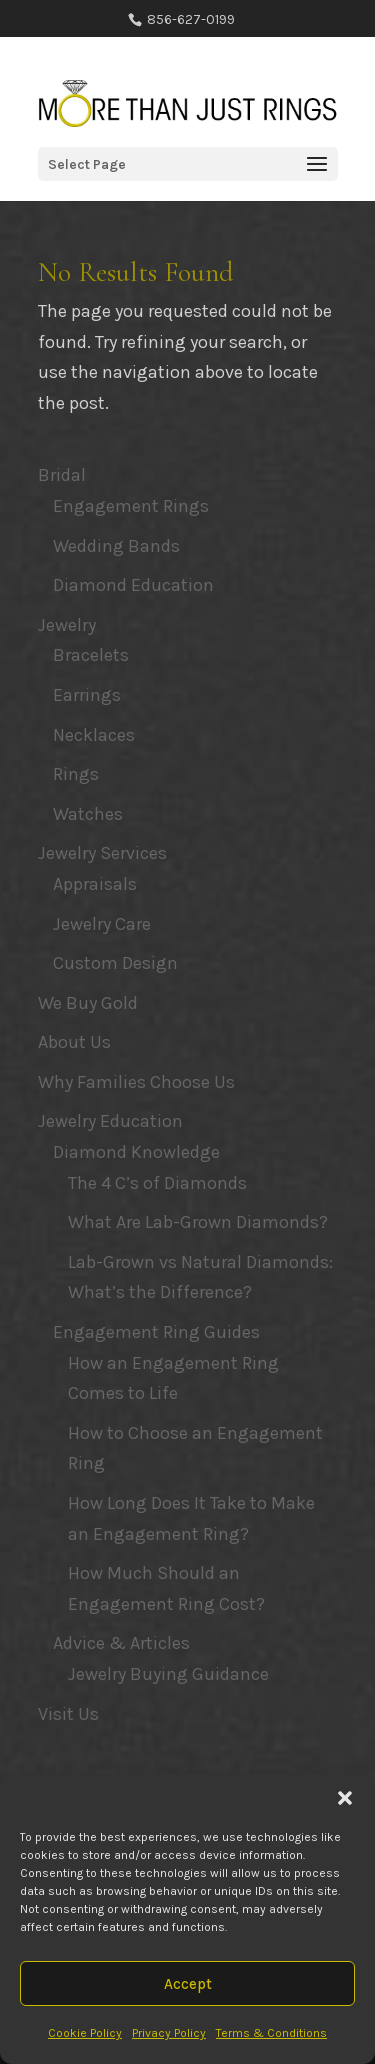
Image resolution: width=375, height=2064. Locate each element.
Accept (188, 1984)
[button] (345, 1798)
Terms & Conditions (271, 2033)
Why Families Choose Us (136, 1082)
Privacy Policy (169, 2033)
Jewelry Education (110, 1121)
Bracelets (91, 655)
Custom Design (115, 963)
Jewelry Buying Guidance (168, 1674)
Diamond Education (133, 585)
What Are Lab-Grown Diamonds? (198, 1222)
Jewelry (67, 625)
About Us (74, 1042)
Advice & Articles (121, 1643)
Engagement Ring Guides (156, 1332)
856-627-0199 (189, 19)
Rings (76, 774)
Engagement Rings (131, 506)
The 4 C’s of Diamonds (157, 1183)
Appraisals (95, 884)
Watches (88, 814)
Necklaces (94, 735)
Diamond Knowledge (136, 1152)
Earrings (87, 695)
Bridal (62, 475)
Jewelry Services (102, 853)
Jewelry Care (102, 924)
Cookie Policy (85, 2033)
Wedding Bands (116, 546)
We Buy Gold (88, 1003)
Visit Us (68, 1714)
